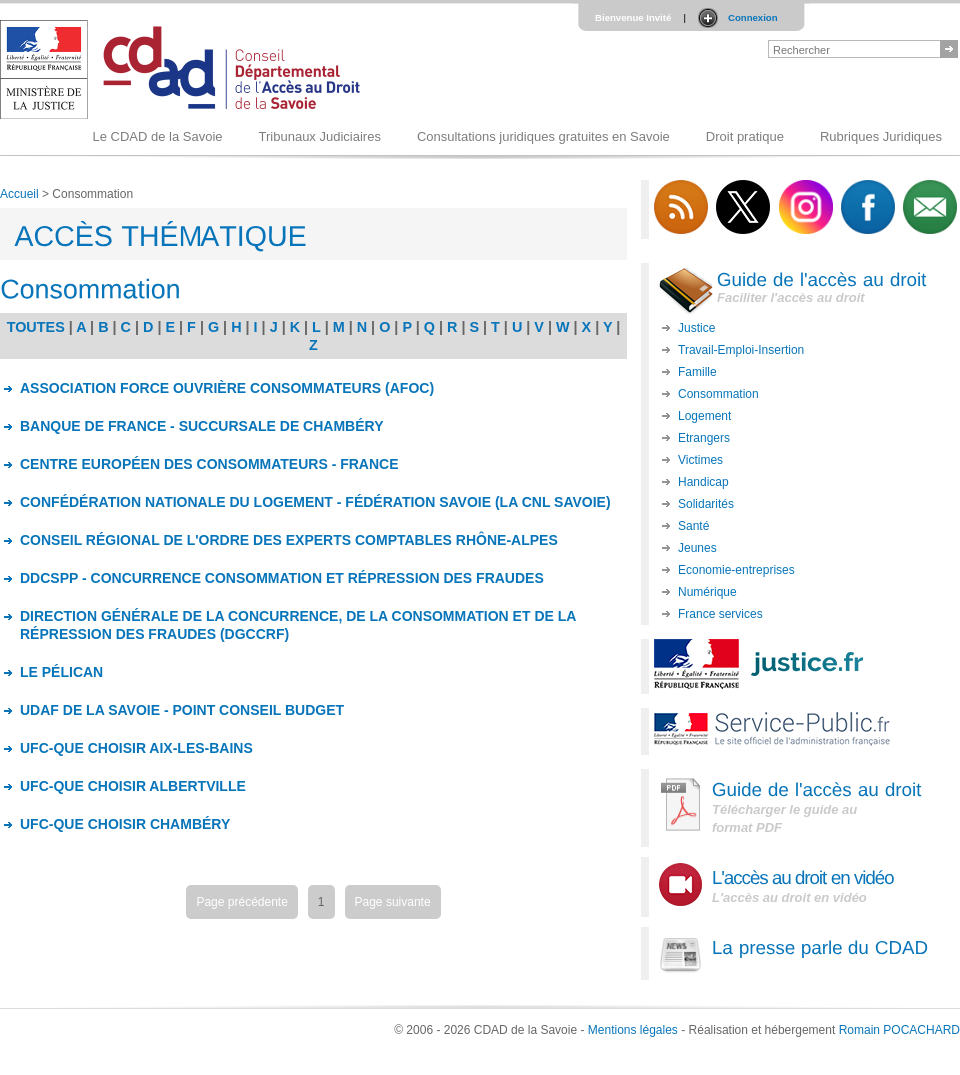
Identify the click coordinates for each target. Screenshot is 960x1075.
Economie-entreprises (736, 570)
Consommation (718, 394)
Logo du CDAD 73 (184, 69)
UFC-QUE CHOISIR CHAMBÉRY (125, 824)
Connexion (753, 17)
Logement (704, 416)
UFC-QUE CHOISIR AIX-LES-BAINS (136, 748)
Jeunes (697, 548)
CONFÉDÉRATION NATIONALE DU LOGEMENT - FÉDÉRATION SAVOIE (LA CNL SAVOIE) (315, 502)
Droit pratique (745, 136)
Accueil (19, 194)
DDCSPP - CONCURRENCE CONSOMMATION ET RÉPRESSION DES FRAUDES (282, 578)
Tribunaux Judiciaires (320, 136)
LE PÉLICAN (61, 672)
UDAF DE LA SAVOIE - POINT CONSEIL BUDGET (182, 710)
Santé (693, 526)
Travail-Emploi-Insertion (741, 350)
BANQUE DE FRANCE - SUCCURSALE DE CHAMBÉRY (202, 426)
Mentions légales (633, 1030)
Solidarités (706, 504)
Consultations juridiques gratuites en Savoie (543, 136)
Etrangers (704, 438)
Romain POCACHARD (899, 1030)
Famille (697, 372)
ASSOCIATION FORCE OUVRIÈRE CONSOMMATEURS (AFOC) (227, 388)
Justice (696, 328)
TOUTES (36, 327)
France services (720, 614)
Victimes (700, 460)
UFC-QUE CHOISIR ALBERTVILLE (133, 786)
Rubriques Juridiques (881, 136)
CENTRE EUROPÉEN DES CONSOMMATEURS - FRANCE (209, 464)
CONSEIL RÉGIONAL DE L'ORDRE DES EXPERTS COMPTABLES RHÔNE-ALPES (289, 540)
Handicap (703, 482)
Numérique (707, 592)
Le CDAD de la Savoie (157, 136)
